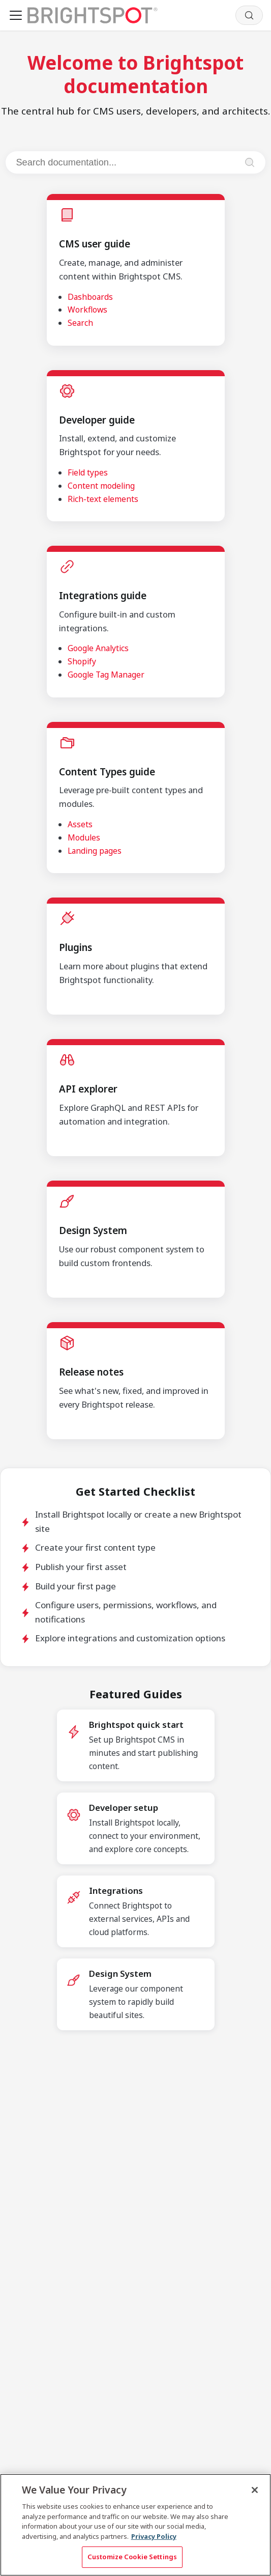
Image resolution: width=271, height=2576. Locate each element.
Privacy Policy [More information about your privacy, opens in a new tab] (153, 2536)
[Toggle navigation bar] (15, 15)
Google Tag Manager (106, 674)
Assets (80, 824)
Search (80, 322)
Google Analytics (98, 648)
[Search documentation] (125, 162)
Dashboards (90, 296)
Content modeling (101, 485)
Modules (84, 837)
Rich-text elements (103, 499)
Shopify (82, 661)
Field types (88, 472)
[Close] (255, 2490)
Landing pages (95, 850)
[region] (135, 2525)
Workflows (87, 309)
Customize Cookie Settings (132, 2556)
